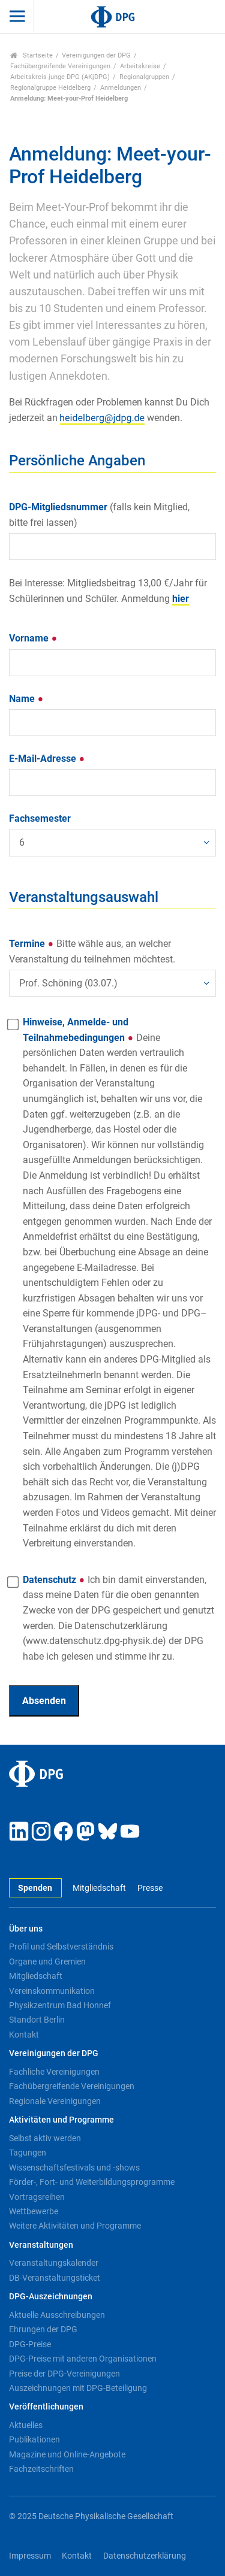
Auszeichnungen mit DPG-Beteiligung (78, 2388)
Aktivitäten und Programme (61, 2120)
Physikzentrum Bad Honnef (60, 2005)
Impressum (30, 2556)
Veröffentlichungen (46, 2407)
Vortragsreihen (37, 2197)
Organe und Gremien (47, 1961)
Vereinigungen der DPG (96, 55)
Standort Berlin (37, 2019)
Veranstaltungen (41, 2245)
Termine (92, 951)
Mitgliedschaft (99, 1888)
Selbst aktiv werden (45, 2138)
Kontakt (24, 2034)
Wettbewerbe (33, 2211)
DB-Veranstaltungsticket (54, 2278)
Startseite (31, 55)
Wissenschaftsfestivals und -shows (74, 2167)
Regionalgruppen (144, 77)
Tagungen (27, 2152)
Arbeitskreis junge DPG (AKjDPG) (60, 77)
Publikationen (34, 2439)
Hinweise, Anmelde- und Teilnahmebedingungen (119, 1282)
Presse (150, 1888)
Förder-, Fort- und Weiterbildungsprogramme (92, 2182)
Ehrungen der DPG (43, 2329)
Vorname (33, 638)
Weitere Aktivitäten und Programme (75, 2225)
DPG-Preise (30, 2344)
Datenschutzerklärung (144, 2556)
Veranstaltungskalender (53, 2263)
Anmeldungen (120, 88)
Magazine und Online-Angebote (67, 2454)
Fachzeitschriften (41, 2469)
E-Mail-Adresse (47, 758)
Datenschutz (118, 1618)
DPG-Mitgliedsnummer (99, 514)
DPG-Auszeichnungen (50, 2297)
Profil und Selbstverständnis (61, 1946)
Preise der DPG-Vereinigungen (64, 2373)
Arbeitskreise (140, 66)
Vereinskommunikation (52, 1991)
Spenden (35, 1888)
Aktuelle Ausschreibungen (57, 2315)
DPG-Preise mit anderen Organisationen (83, 2358)
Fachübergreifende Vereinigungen (60, 66)
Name (26, 698)
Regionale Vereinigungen (55, 2101)
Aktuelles (26, 2425)
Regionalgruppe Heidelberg (50, 88)
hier (180, 598)
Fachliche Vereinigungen (54, 2071)
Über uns (26, 1929)
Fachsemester (40, 818)
